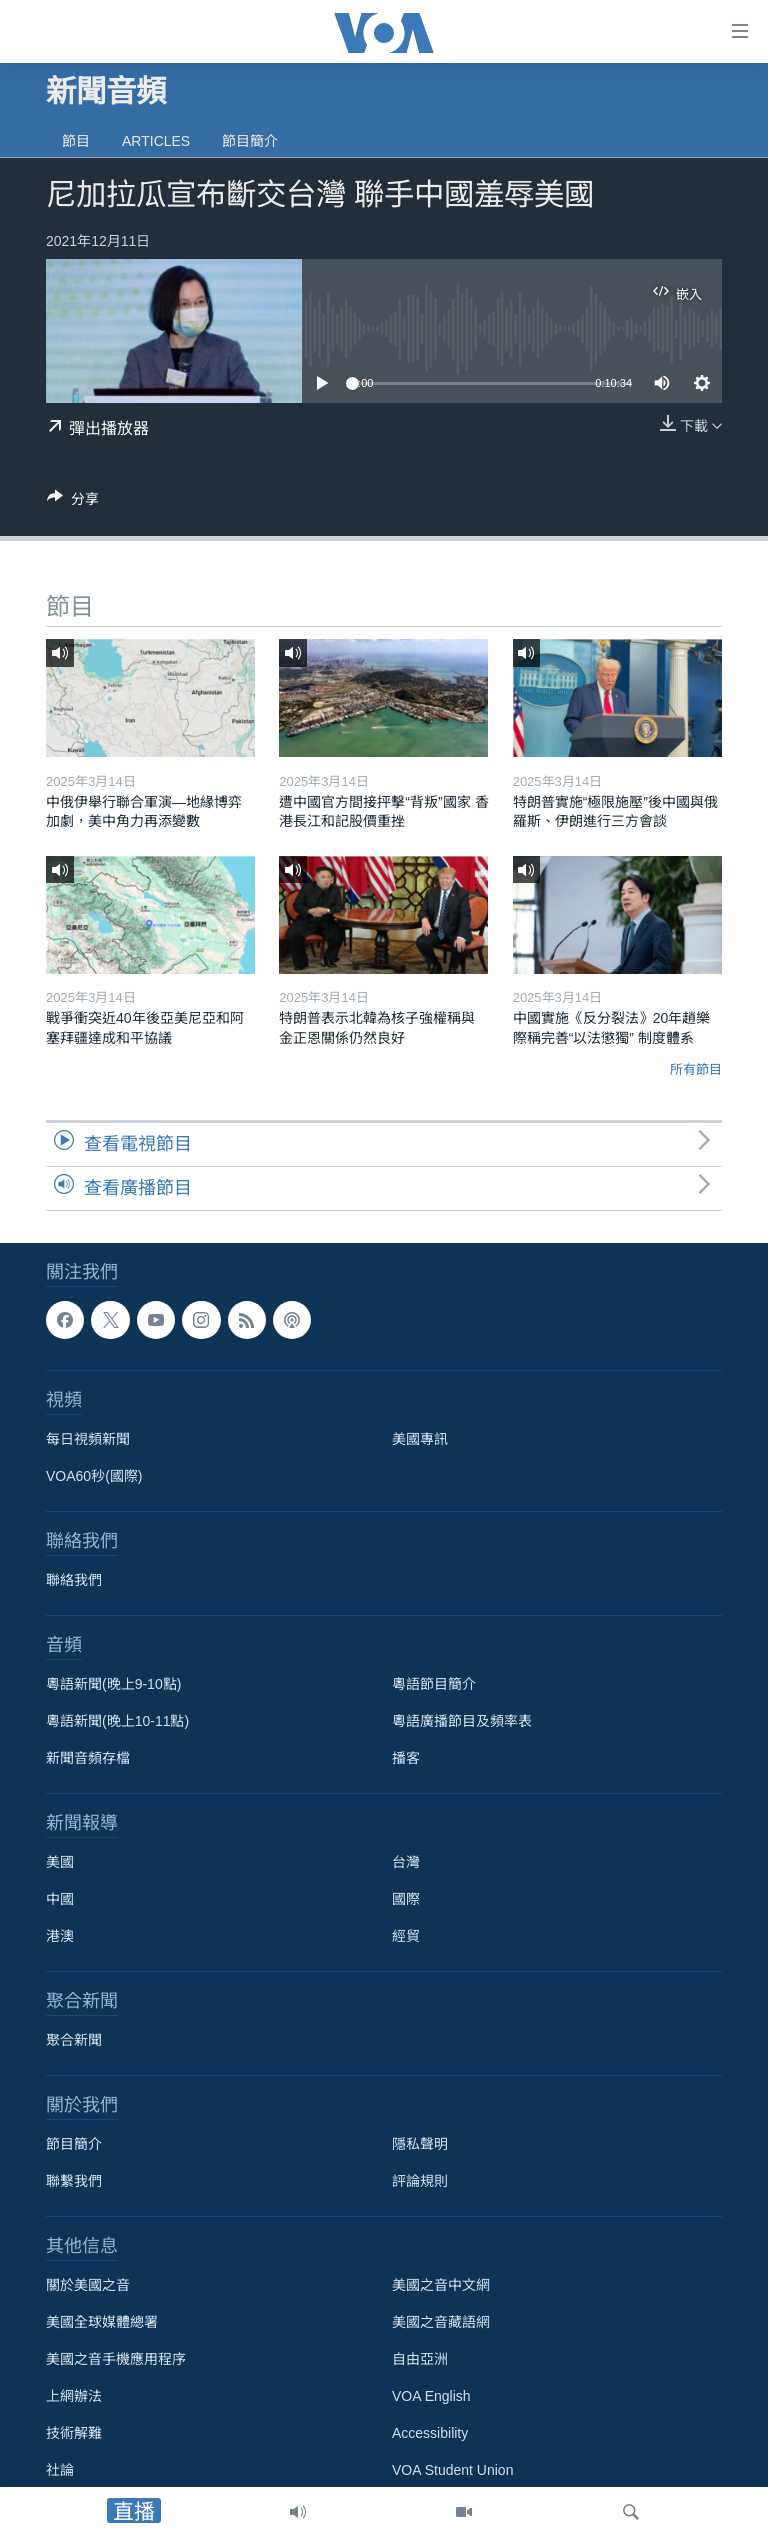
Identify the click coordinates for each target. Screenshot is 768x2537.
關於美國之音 (88, 2285)
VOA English (431, 2396)
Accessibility (430, 2433)
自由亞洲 (420, 2359)
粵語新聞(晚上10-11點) (117, 1721)
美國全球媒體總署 (102, 2322)
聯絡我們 (74, 1580)
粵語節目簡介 (434, 1684)
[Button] (73, 502)
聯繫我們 (74, 2181)
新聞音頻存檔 (88, 1758)
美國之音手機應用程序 (116, 2359)
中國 (60, 1899)
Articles (156, 141)
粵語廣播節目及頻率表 (462, 1721)
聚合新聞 (74, 2040)
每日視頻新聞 (88, 1439)
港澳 (60, 1936)
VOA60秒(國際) (94, 1476)
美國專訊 (420, 1439)
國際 (406, 1899)
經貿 (406, 1936)
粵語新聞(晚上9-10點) (113, 1684)
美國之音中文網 (441, 2285)
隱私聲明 (420, 2144)
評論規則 (420, 2181)
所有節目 (696, 1069)
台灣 (406, 1862)
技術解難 (74, 2433)
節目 (76, 141)
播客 (406, 1758)
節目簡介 (250, 141)
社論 (60, 2470)
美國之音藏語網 (441, 2322)
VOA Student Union (452, 2470)
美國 (60, 1862)
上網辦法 (74, 2396)
